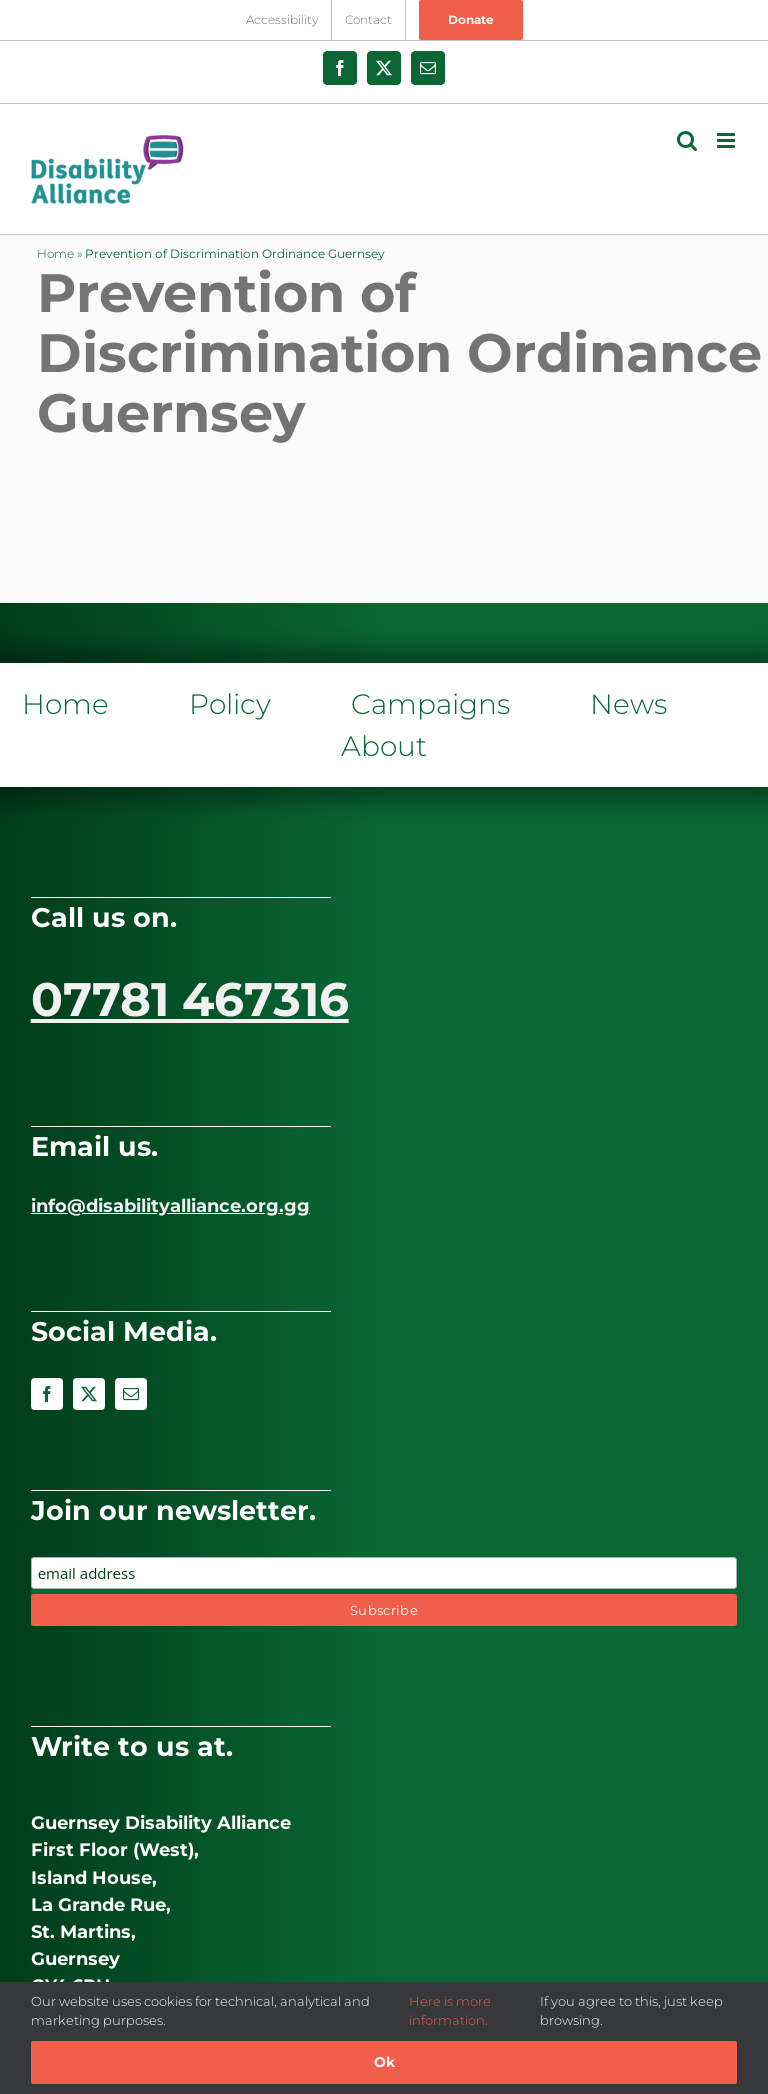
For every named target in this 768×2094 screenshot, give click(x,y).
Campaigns (430, 704)
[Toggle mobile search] (687, 140)
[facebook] (47, 1394)
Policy (230, 704)
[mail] (131, 1394)
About (384, 746)
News (628, 704)
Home (55, 253)
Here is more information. (450, 2011)
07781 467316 (190, 999)
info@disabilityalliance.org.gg (170, 1206)
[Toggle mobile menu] (727, 140)
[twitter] (89, 1394)
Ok (384, 2062)
